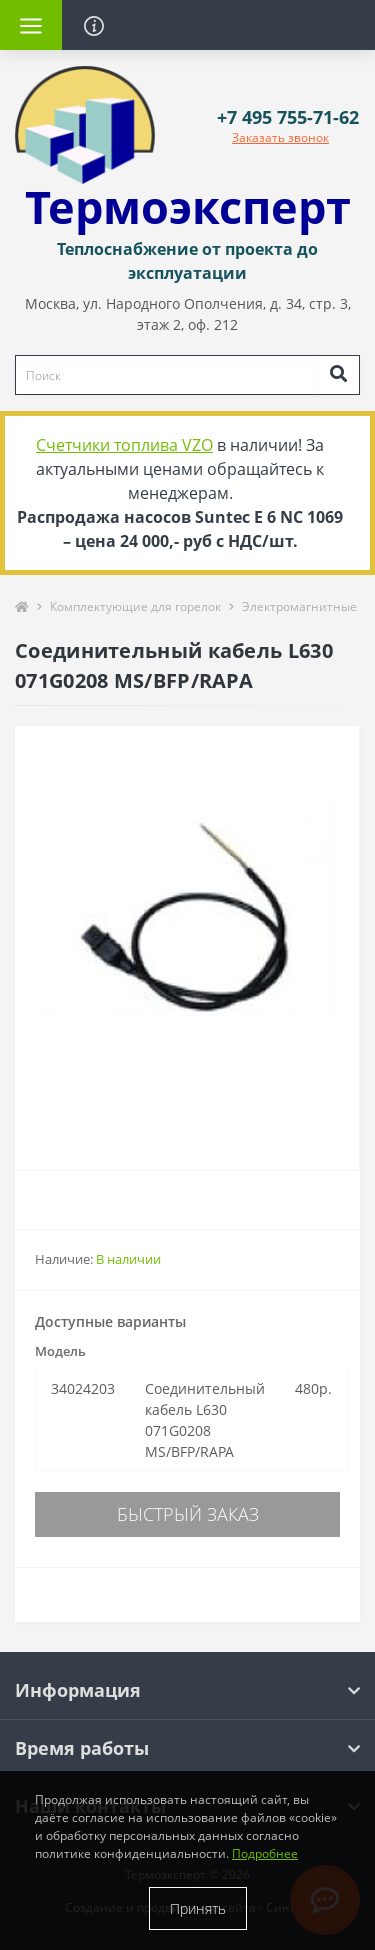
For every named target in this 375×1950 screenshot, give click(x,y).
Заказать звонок (280, 137)
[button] (288, 117)
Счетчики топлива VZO (124, 445)
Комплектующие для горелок (135, 606)
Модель (60, 1351)
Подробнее (265, 1853)
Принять (198, 1908)
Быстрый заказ (188, 1514)
